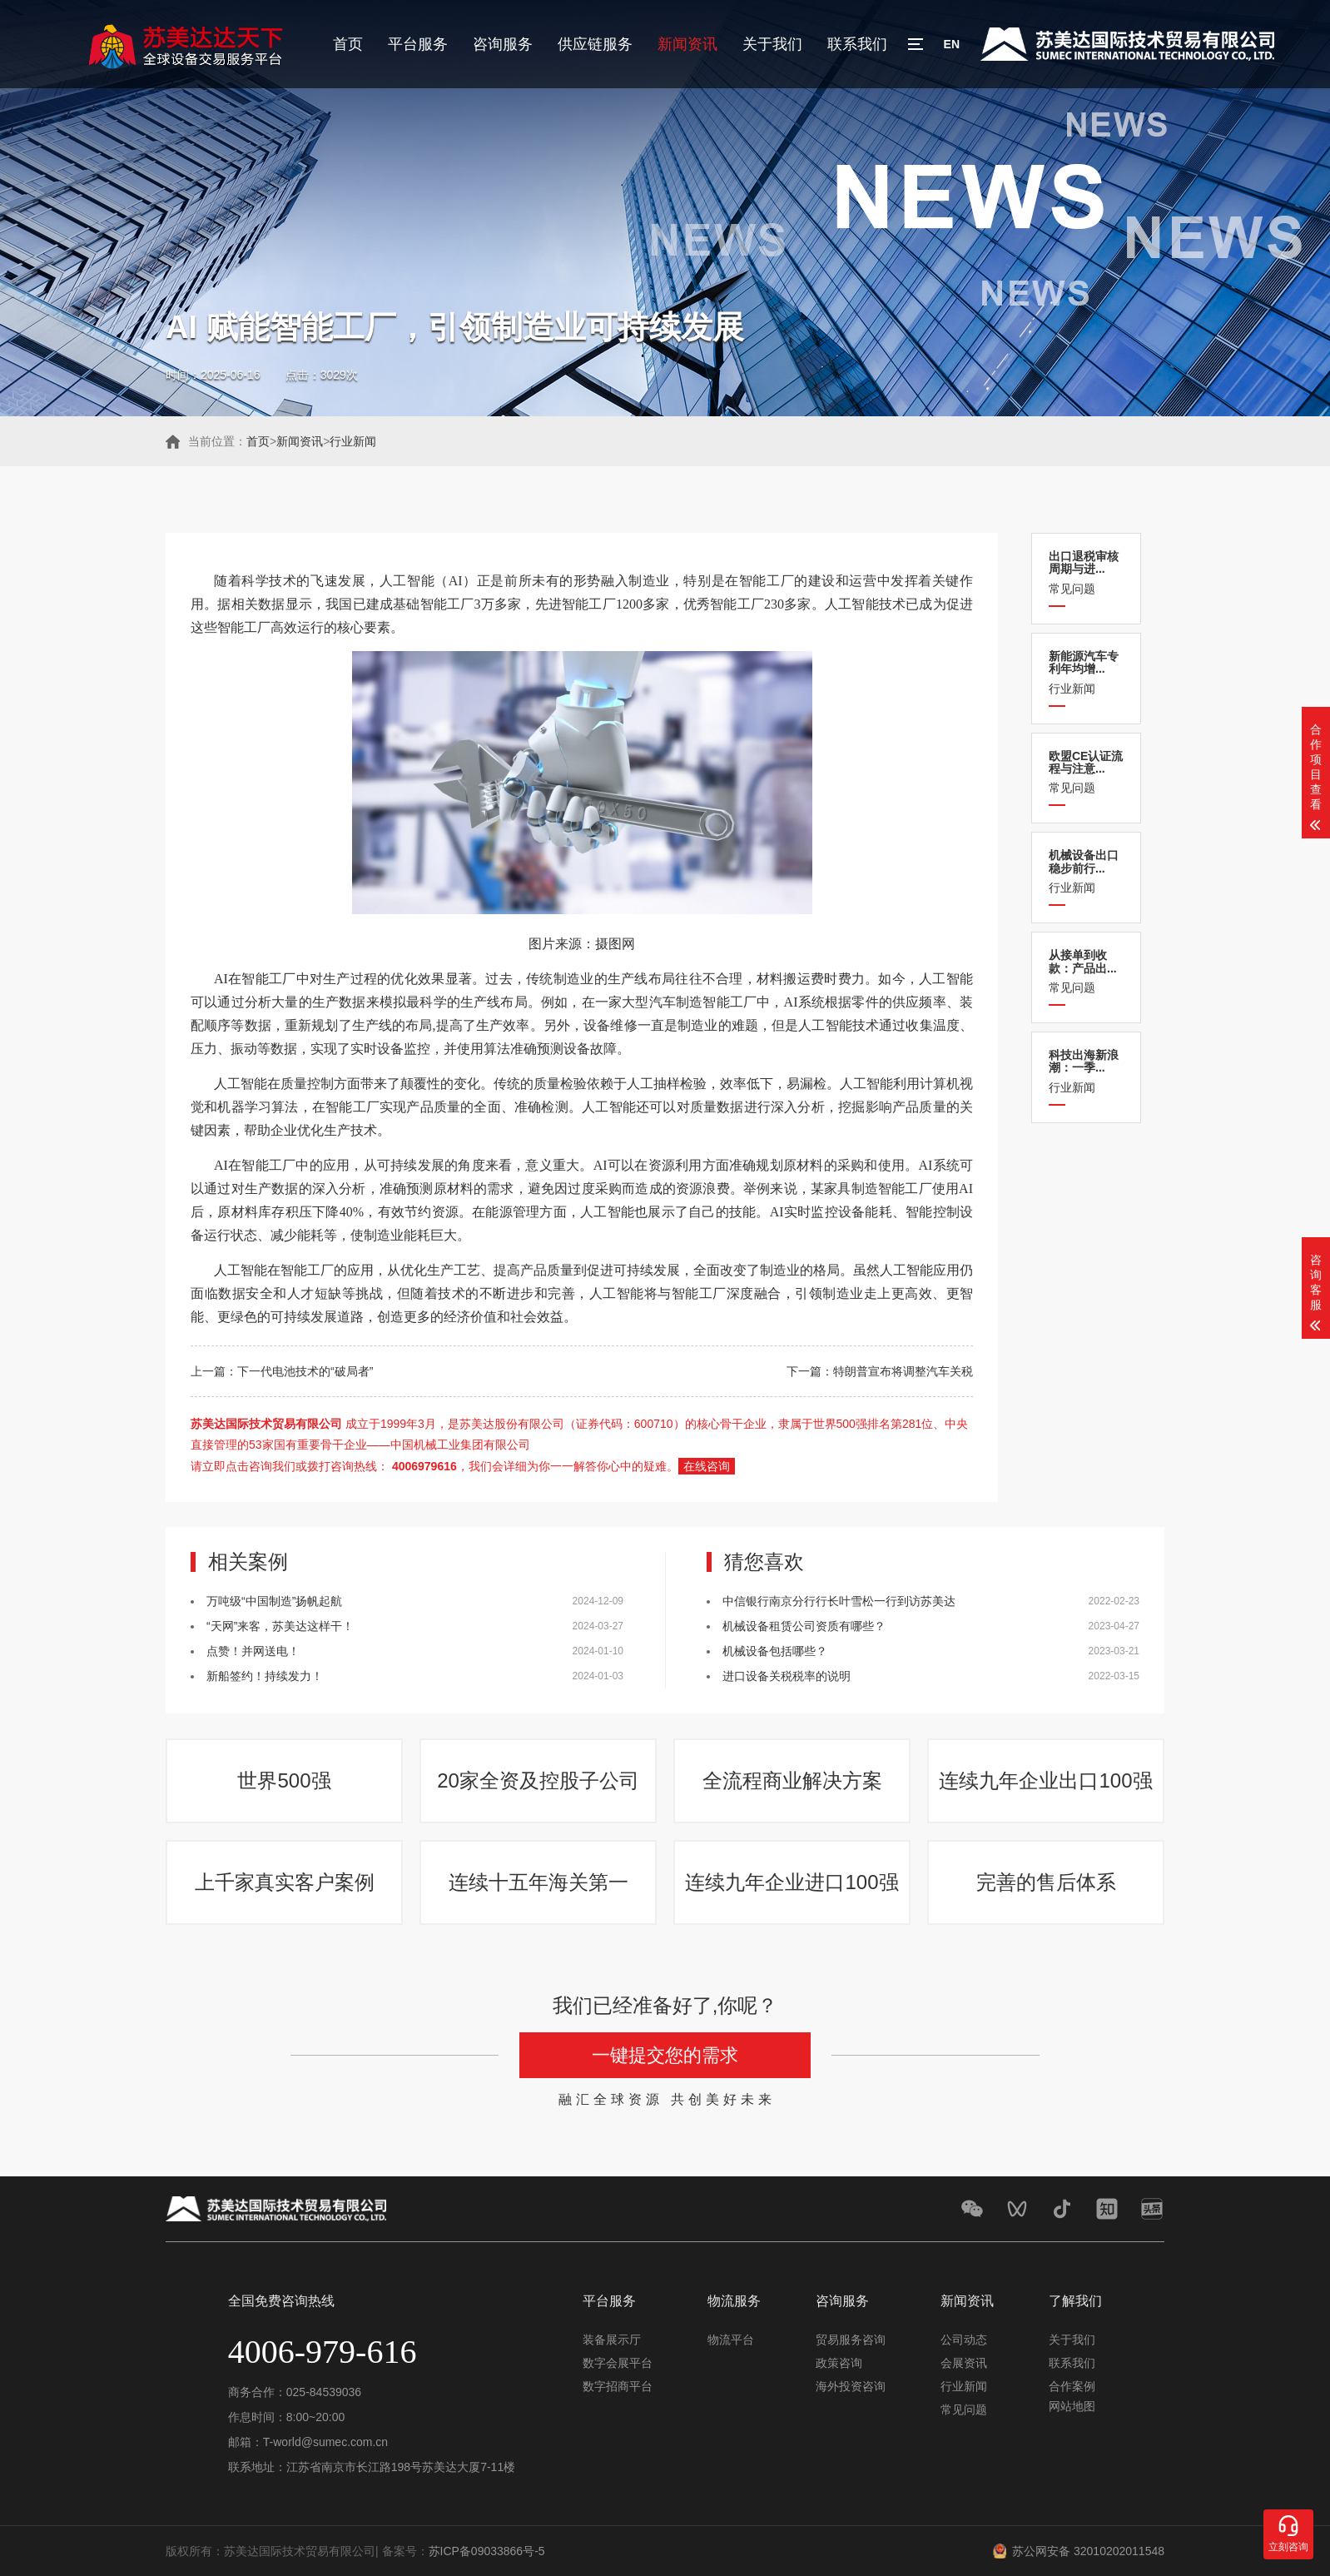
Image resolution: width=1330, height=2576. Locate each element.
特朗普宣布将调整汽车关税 (903, 1371)
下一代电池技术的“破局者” (305, 1371)
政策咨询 (839, 2363)
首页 (348, 44)
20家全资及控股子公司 (538, 1780)
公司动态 (963, 2339)
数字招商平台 (618, 2386)
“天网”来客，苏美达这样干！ (280, 1626)
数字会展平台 (618, 2363)
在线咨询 (706, 1466)
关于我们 (772, 44)
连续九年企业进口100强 (791, 1882)
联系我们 (857, 44)
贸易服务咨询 (851, 2339)
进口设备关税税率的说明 (786, 1676)
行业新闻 (353, 441)
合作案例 (1072, 2386)
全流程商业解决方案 (792, 1780)
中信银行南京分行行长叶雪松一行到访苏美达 (838, 1601)
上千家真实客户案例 (285, 1882)
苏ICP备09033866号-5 (487, 2551)
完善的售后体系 (1046, 1882)
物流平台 (730, 2339)
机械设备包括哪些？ (774, 1651)
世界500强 (283, 1780)
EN (952, 44)
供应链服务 (595, 44)
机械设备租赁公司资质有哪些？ (804, 1626)
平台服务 (418, 44)
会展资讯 (963, 2363)
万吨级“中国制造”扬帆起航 (274, 1601)
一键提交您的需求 (665, 2055)
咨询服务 (503, 44)
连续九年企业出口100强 (1045, 1780)
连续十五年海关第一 (538, 1882)
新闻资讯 (687, 44)
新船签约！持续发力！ (264, 1676)
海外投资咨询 (851, 2386)
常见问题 (1086, 572)
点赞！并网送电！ (253, 1651)
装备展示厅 (612, 2339)
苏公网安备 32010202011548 (1088, 2551)
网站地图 (1072, 2406)
